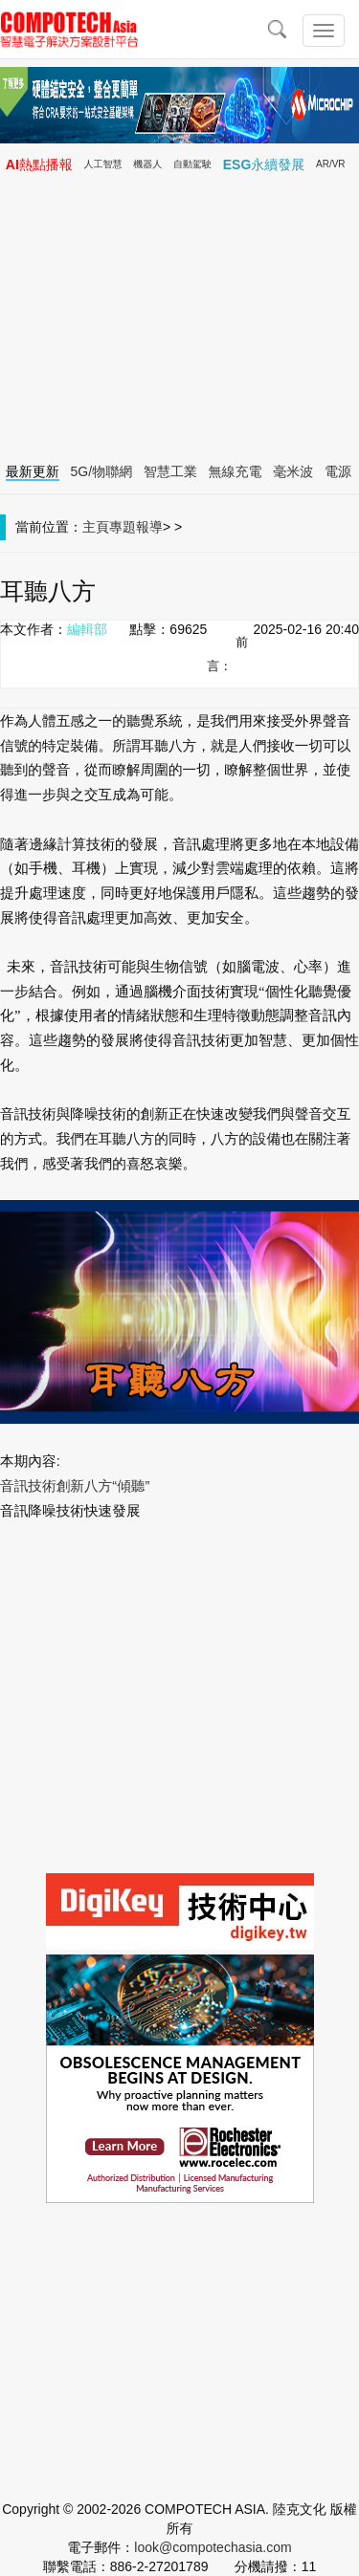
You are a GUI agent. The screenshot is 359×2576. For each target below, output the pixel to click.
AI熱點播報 (39, 164)
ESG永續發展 (264, 164)
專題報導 (136, 527)
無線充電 (235, 471)
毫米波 (293, 471)
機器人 (147, 164)
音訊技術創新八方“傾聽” (74, 1486)
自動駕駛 (192, 164)
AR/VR (331, 164)
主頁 (95, 527)
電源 (338, 471)
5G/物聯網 (102, 471)
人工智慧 (103, 164)
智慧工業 (170, 471)
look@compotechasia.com (212, 2547)
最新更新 (32, 471)
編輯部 (87, 629)
